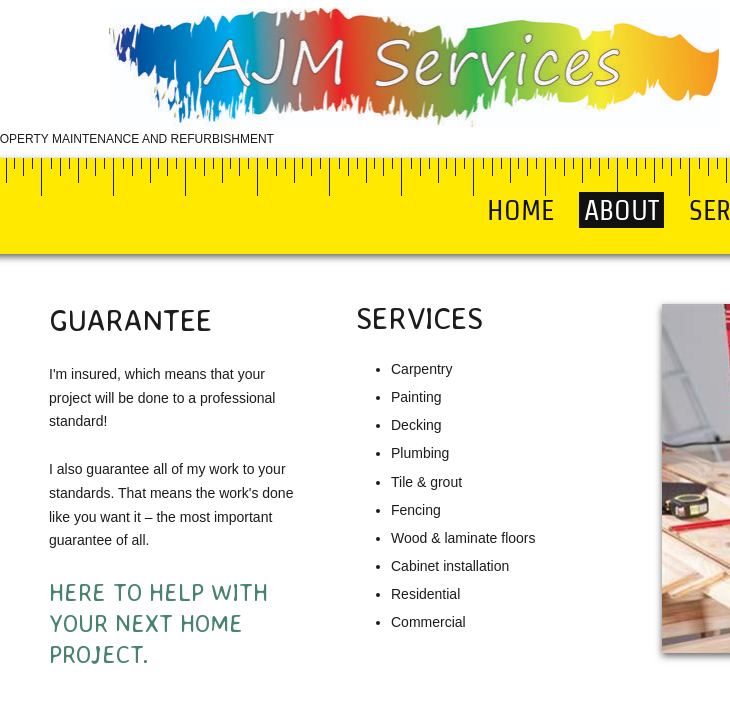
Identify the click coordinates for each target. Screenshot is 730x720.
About (621, 210)
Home (520, 210)
